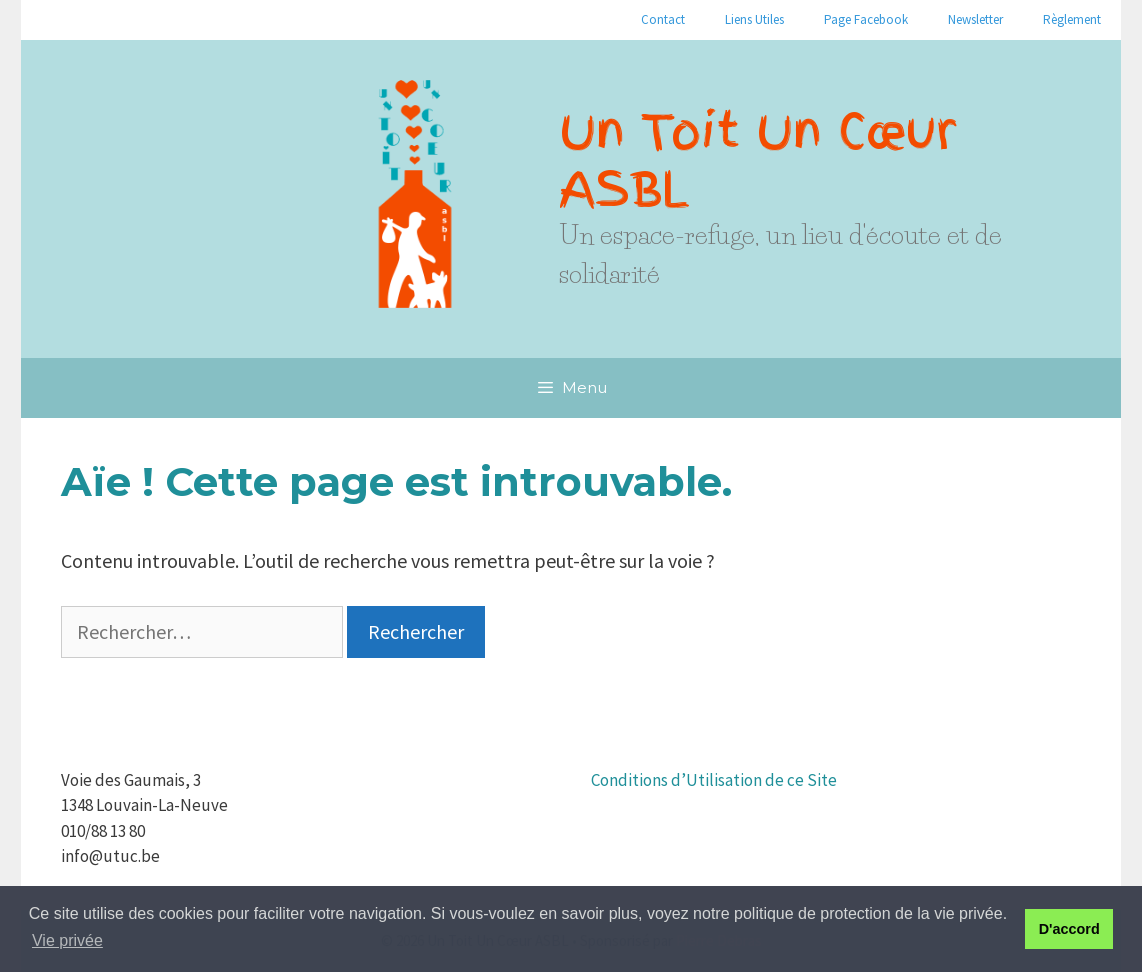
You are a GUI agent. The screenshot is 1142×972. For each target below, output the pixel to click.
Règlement (1072, 19)
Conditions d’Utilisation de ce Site (714, 780)
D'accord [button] (1069, 929)
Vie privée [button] (67, 940)
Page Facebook (866, 19)
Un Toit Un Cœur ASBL (758, 160)
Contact (663, 19)
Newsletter (975, 19)
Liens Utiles (754, 19)
